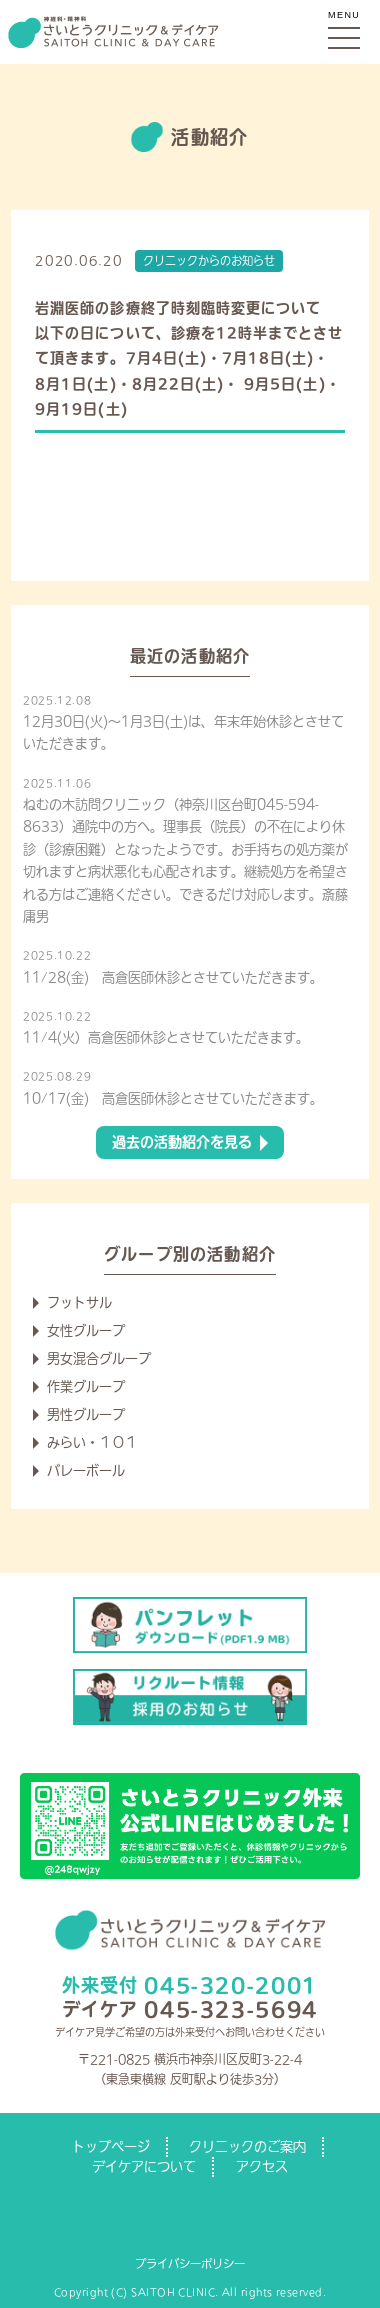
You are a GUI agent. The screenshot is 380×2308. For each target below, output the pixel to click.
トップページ (111, 2146)
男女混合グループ (99, 1358)
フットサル (79, 1302)
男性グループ (86, 1414)
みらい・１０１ (92, 1442)
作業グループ (86, 1386)
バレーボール (86, 1470)
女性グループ (86, 1330)
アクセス (262, 2166)
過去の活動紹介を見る (182, 1142)
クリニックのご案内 (247, 2146)
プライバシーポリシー (190, 2263)
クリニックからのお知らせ (209, 260)
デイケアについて (144, 2166)
